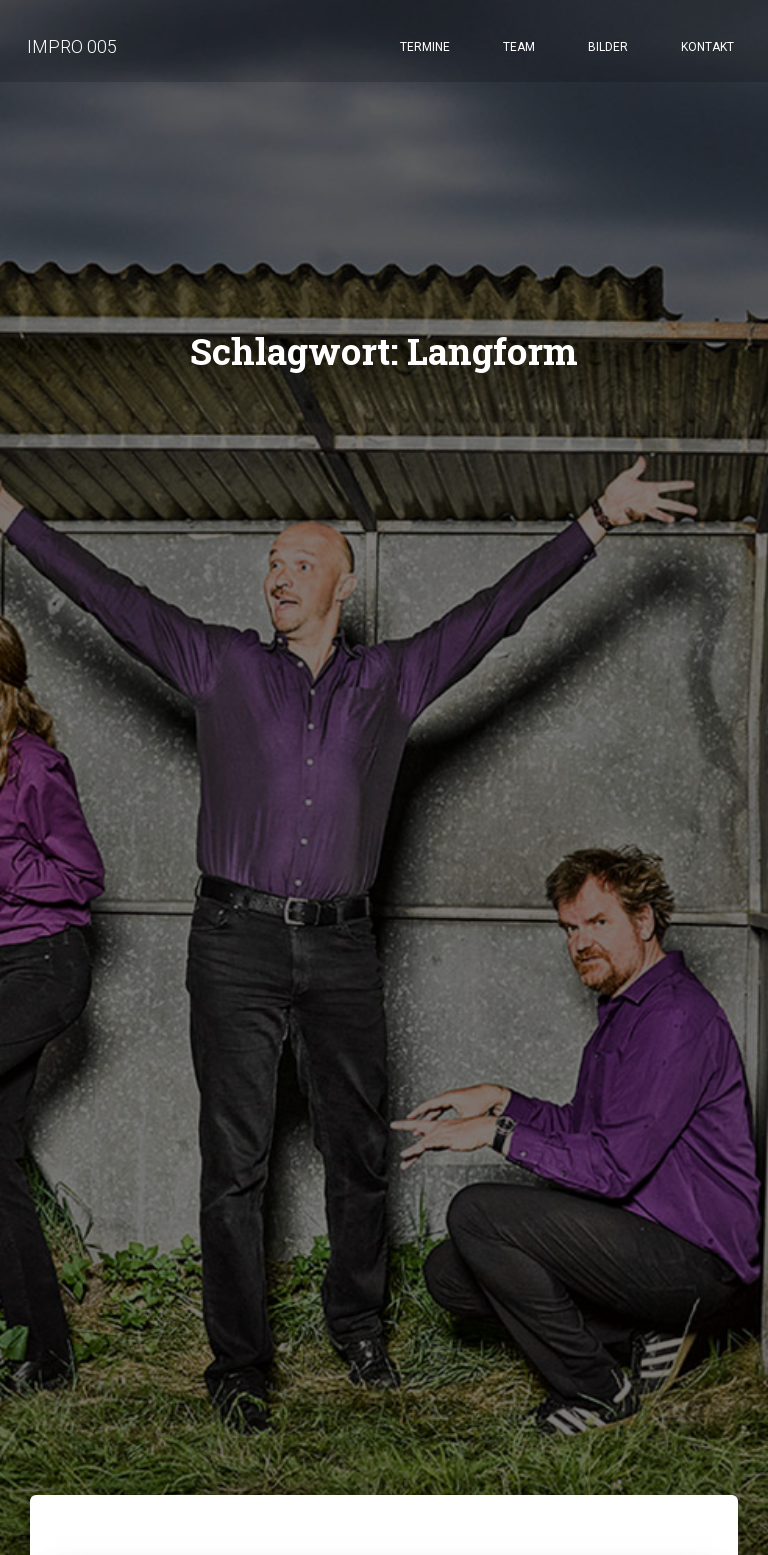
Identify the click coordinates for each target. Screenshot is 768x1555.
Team (519, 50)
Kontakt (707, 50)
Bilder (608, 50)
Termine (425, 50)
